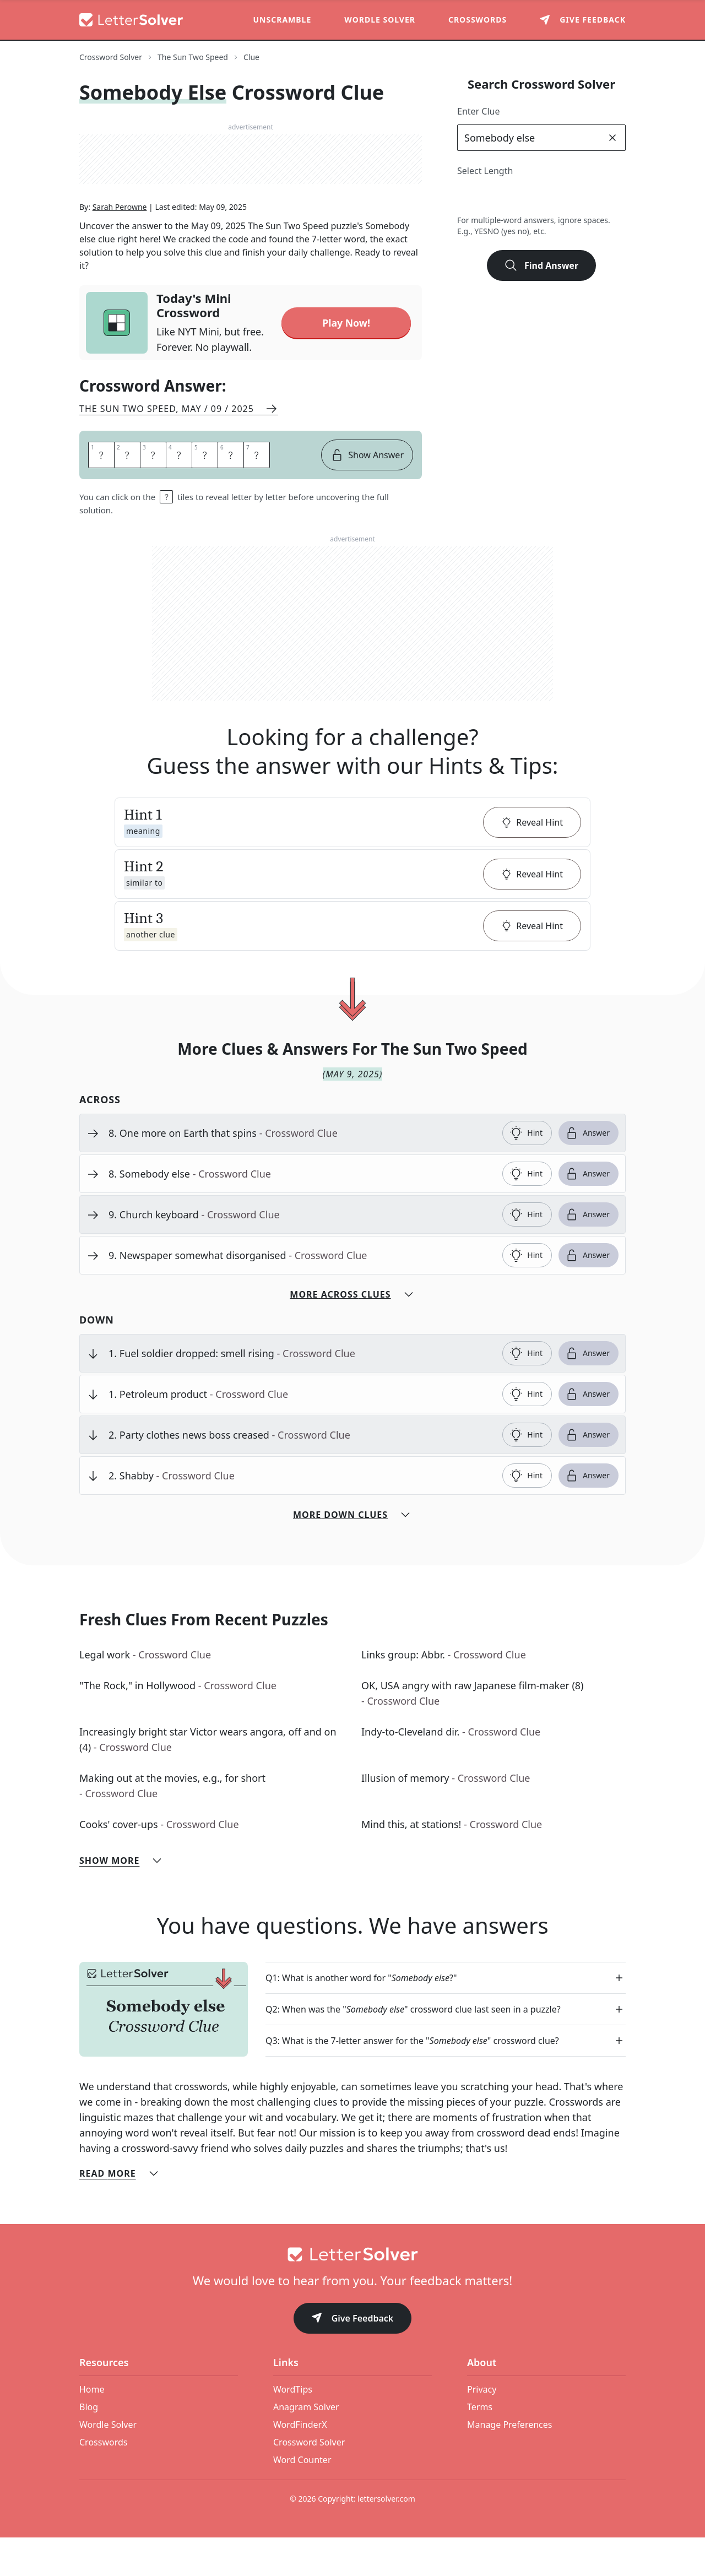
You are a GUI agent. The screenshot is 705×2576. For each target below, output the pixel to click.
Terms (479, 2445)
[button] (352, 861)
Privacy (481, 2428)
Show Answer (367, 493)
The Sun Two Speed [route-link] (193, 57)
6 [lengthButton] (565, 197)
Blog (88, 2445)
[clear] (612, 137)
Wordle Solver (379, 19)
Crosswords (477, 19)
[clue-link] (301, 1171)
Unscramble (282, 19)
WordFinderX (300, 2463)
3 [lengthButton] (492, 197)
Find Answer (541, 265)
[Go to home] (352, 2293)
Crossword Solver (309, 2481)
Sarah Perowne (120, 247)
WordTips (292, 2428)
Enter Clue (478, 111)
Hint (526, 1171)
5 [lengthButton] (541, 197)
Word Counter (302, 2498)
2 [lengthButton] (468, 197)
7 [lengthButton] (589, 197)
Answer (587, 1171)
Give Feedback (353, 2358)
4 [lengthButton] (516, 197)
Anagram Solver (306, 2445)
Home (92, 2428)
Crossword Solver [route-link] (110, 57)
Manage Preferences (509, 2463)
